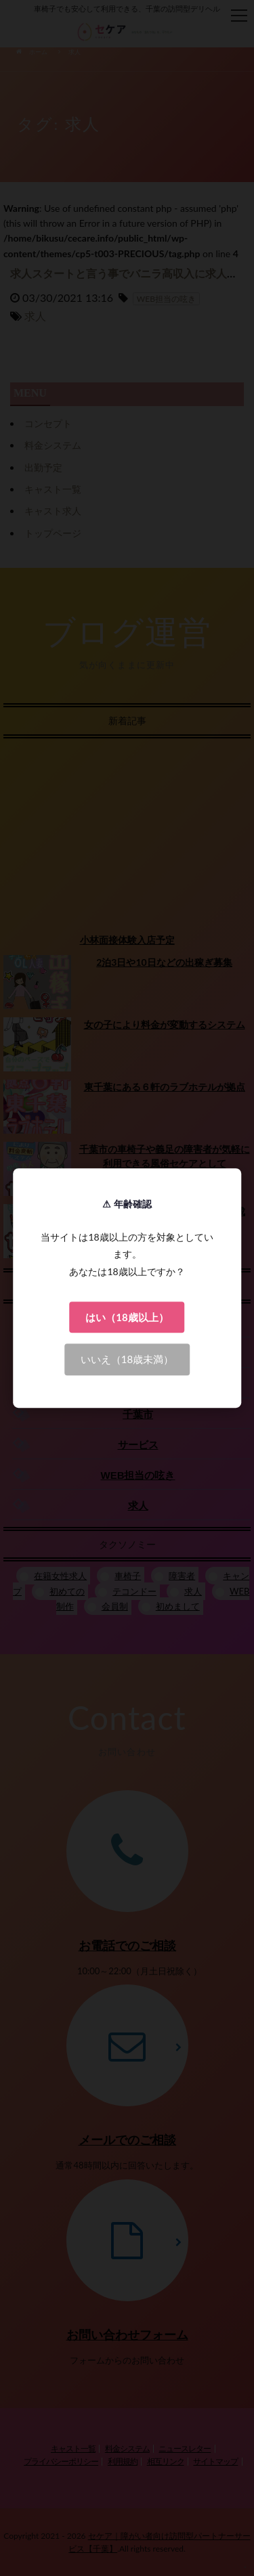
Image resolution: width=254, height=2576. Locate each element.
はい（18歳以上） (126, 1317)
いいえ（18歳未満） (127, 1359)
